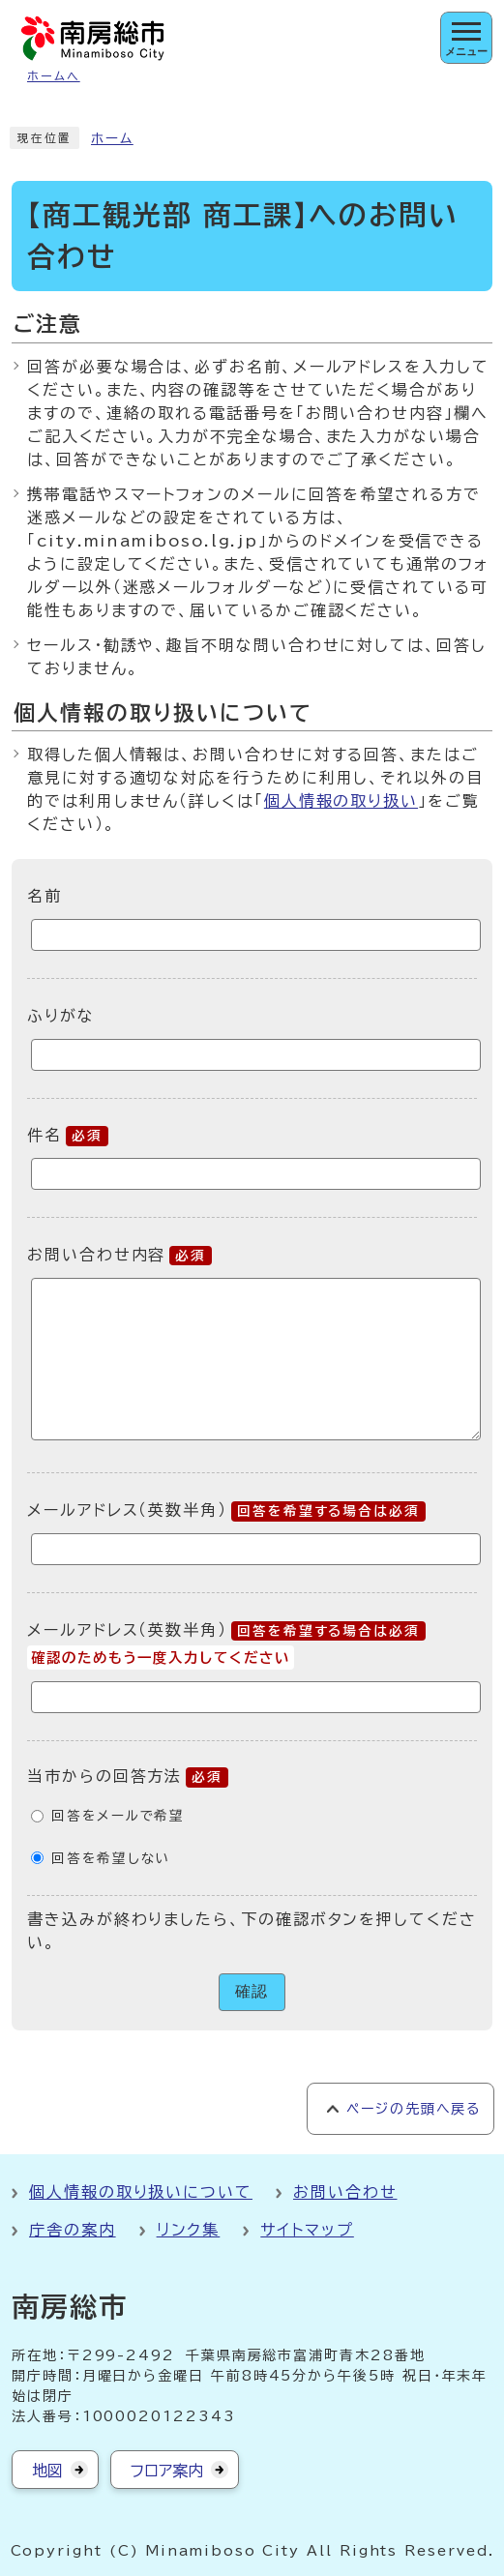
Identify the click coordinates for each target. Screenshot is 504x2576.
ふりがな (61, 1015)
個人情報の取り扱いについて (140, 2192)
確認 (252, 1991)
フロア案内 (167, 2470)
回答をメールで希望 (118, 1815)
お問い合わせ (345, 2192)
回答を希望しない (110, 1858)
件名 (67, 1134)
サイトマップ (307, 2229)
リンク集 (189, 2229)
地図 (47, 2470)
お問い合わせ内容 (119, 1254)
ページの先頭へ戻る (413, 2109)
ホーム (112, 138)
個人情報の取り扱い (341, 801)
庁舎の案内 (72, 2229)
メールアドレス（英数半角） (226, 1510)
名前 (44, 895)
